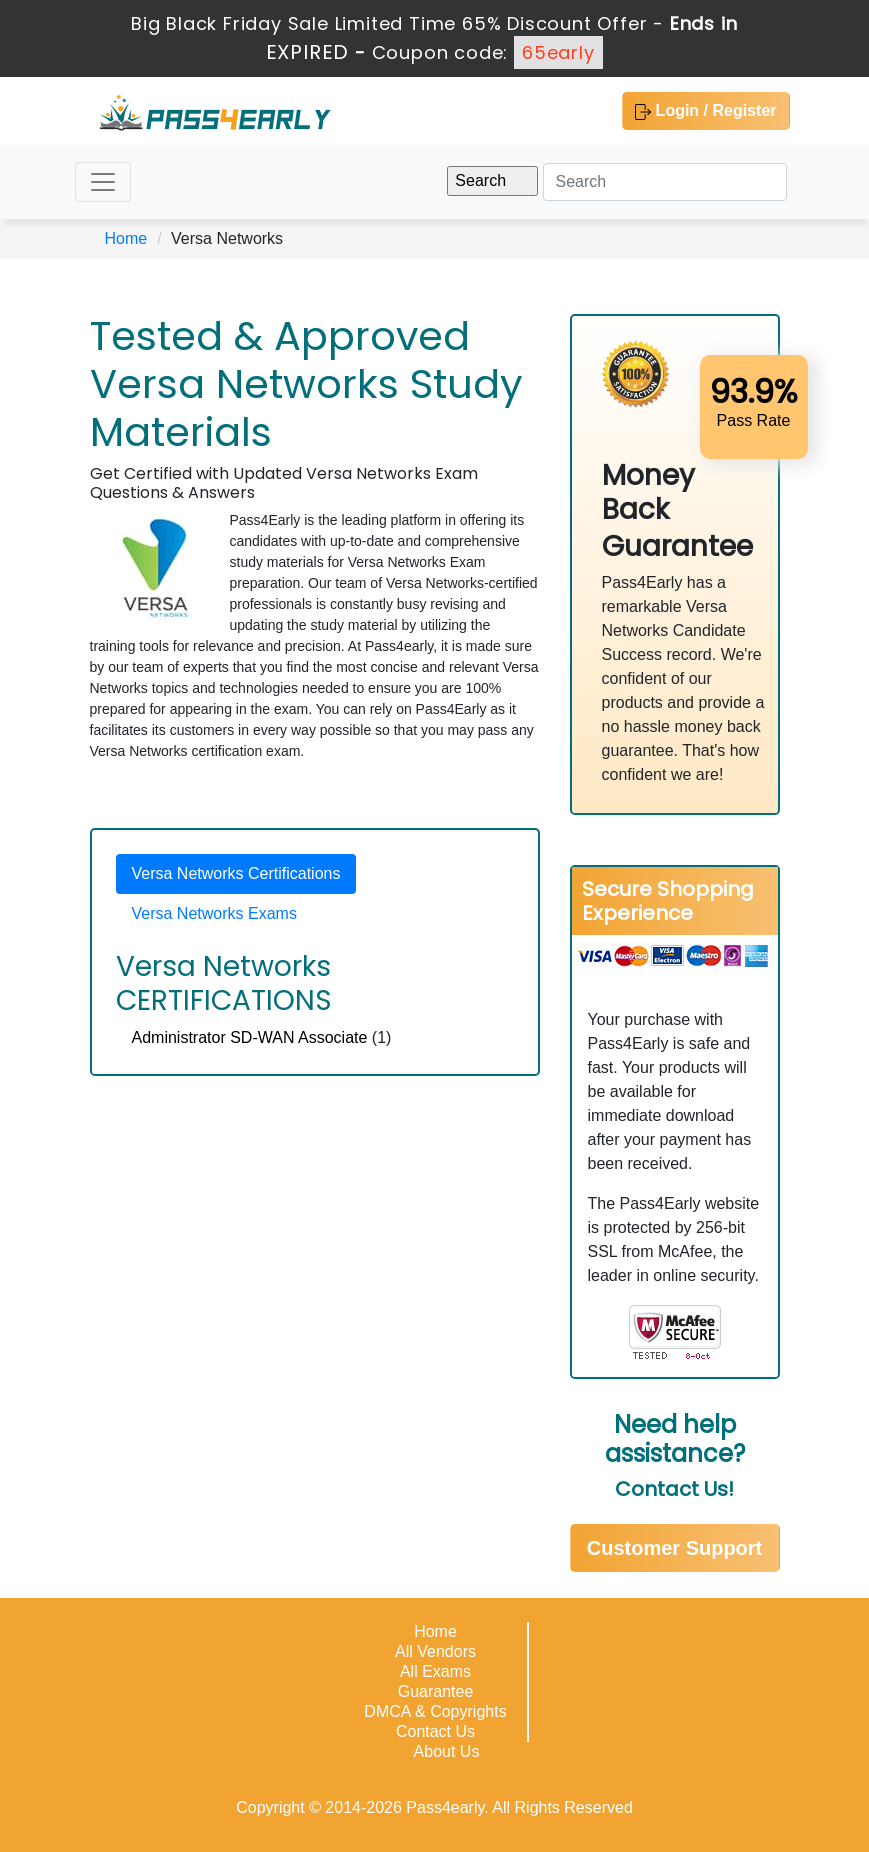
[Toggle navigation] (103, 182)
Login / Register (705, 111)
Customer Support (675, 1548)
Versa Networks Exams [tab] (214, 913)
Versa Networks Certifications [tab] (236, 873)
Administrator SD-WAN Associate (250, 1037)
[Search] (665, 182)
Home (126, 238)
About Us (447, 1751)
